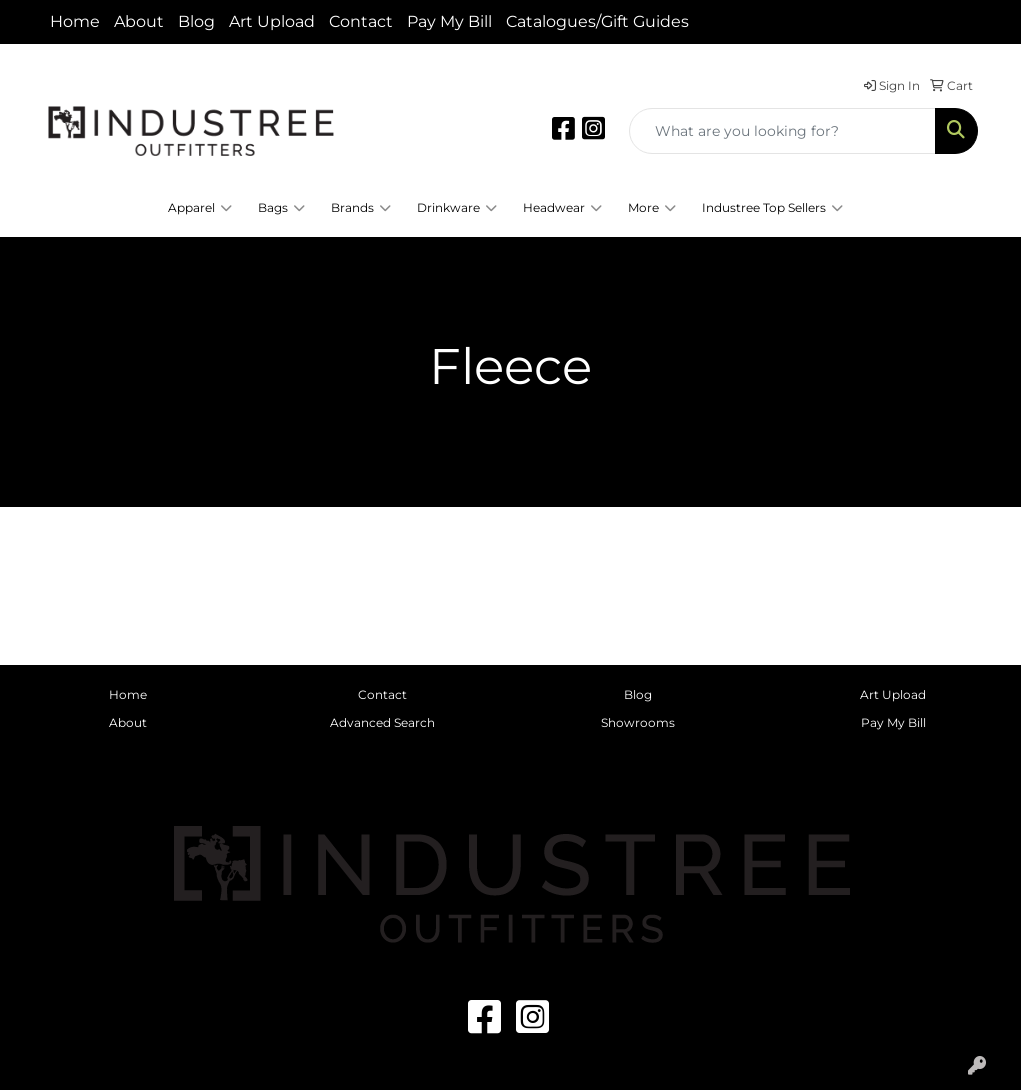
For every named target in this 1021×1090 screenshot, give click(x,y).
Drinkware (457, 208)
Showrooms (638, 722)
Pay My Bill (449, 21)
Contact (361, 21)
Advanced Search (382, 722)
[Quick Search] (782, 131)
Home (75, 21)
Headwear (562, 208)
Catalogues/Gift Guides (597, 21)
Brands (361, 208)
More (652, 208)
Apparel (200, 208)
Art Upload (272, 21)
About (139, 21)
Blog (196, 21)
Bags (281, 208)
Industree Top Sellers (772, 208)
